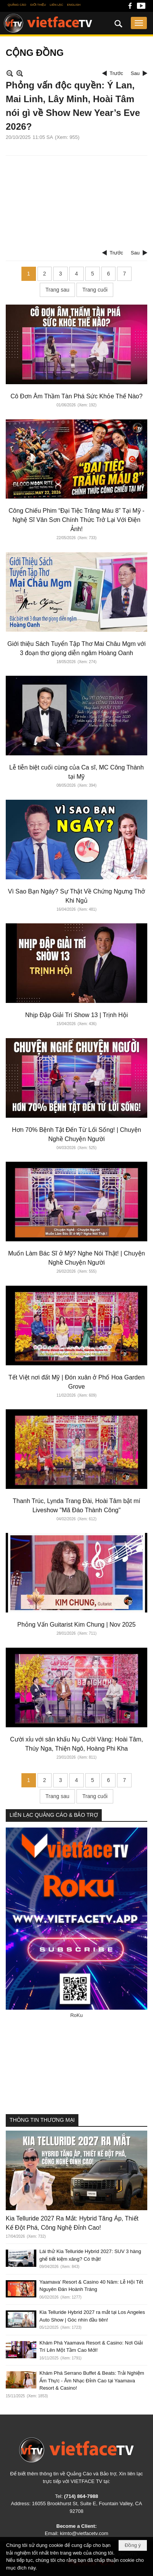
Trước (116, 73)
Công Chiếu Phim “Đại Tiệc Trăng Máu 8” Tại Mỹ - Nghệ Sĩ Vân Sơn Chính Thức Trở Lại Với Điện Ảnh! (77, 519)
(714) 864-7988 (81, 2496)
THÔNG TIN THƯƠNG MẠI (42, 2120)
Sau (135, 73)
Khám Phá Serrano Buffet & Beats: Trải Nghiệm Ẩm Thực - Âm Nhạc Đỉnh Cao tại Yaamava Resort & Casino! (91, 2380)
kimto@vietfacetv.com (84, 2533)
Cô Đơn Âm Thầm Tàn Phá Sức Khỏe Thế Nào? (76, 396)
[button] (138, 22)
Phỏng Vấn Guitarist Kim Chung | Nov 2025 (76, 1624)
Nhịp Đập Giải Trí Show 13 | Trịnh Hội (76, 1015)
